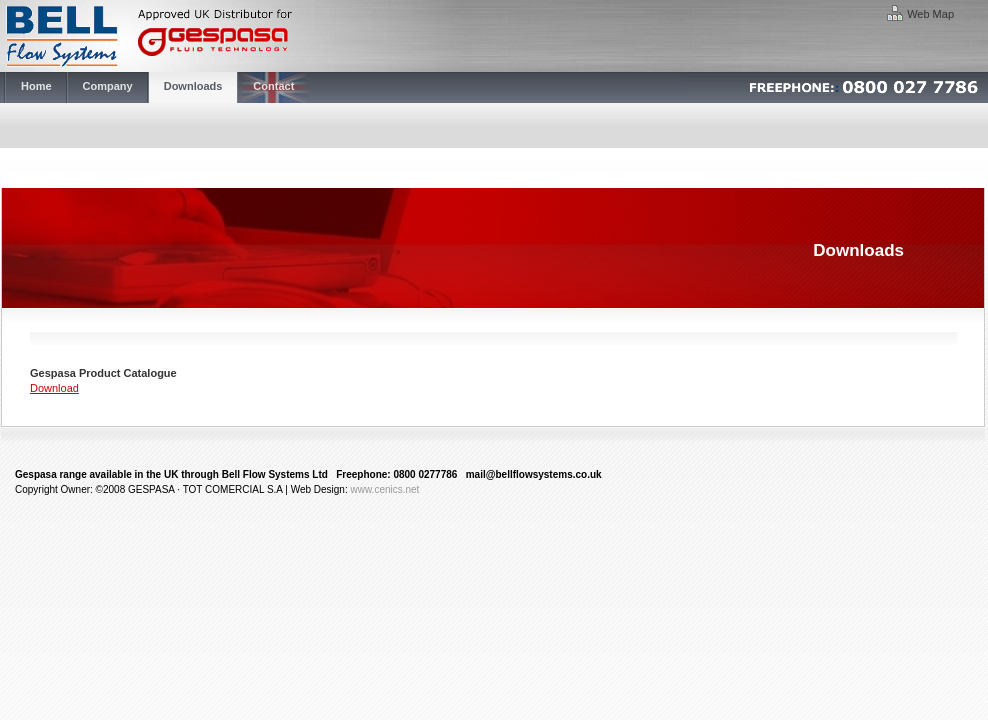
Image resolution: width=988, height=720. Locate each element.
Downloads (193, 86)
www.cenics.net (384, 489)
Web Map (930, 14)
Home (36, 86)
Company (108, 86)
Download (54, 388)
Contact (273, 86)
